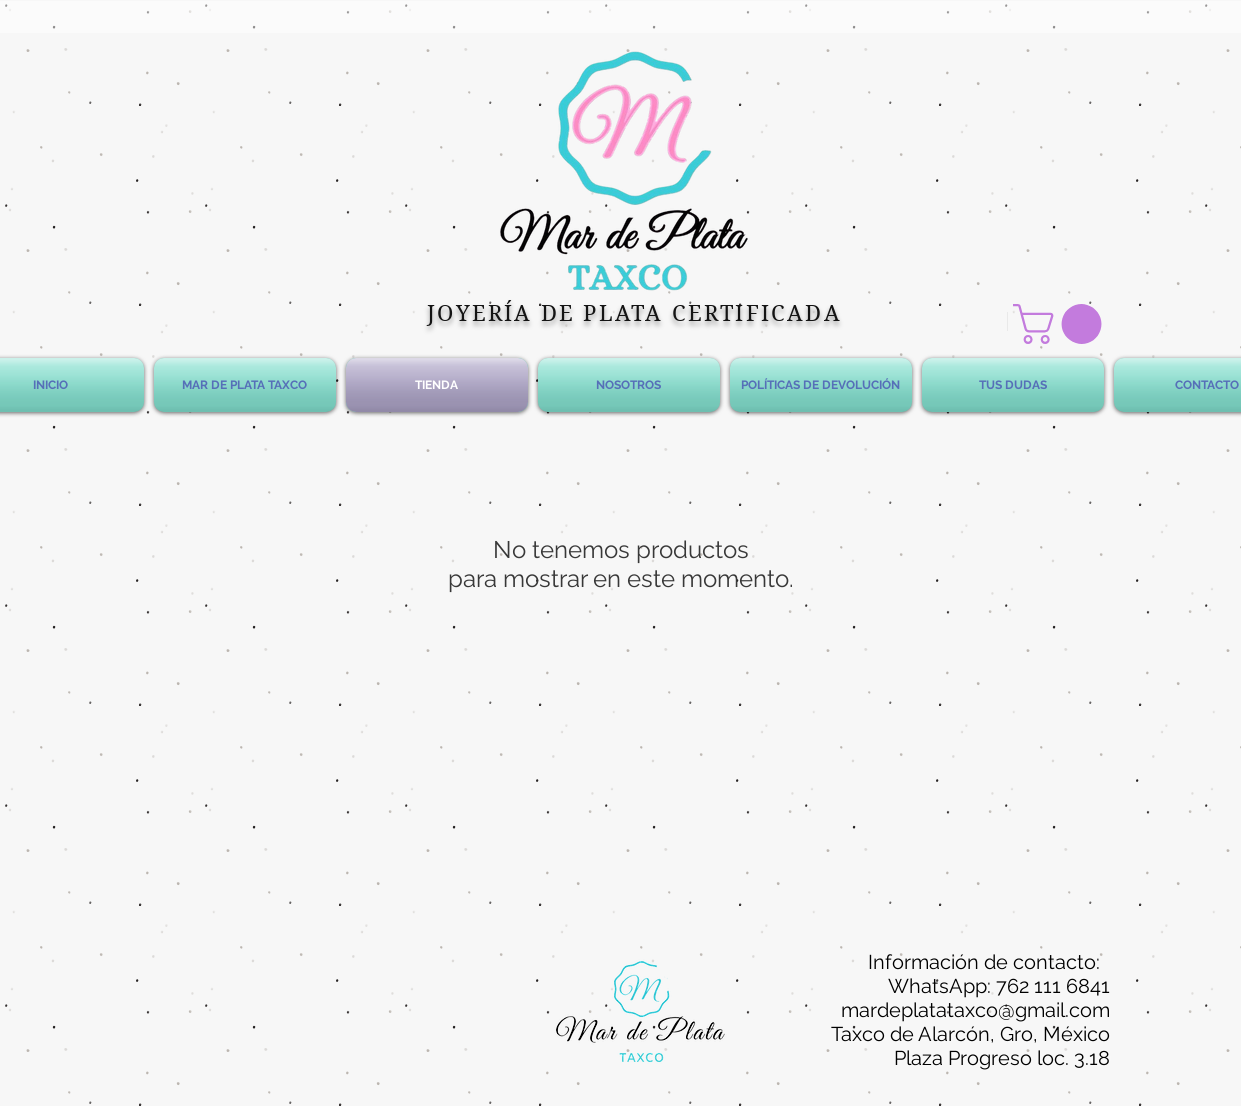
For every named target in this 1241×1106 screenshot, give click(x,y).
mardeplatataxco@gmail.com (975, 1010)
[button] (1062, 324)
